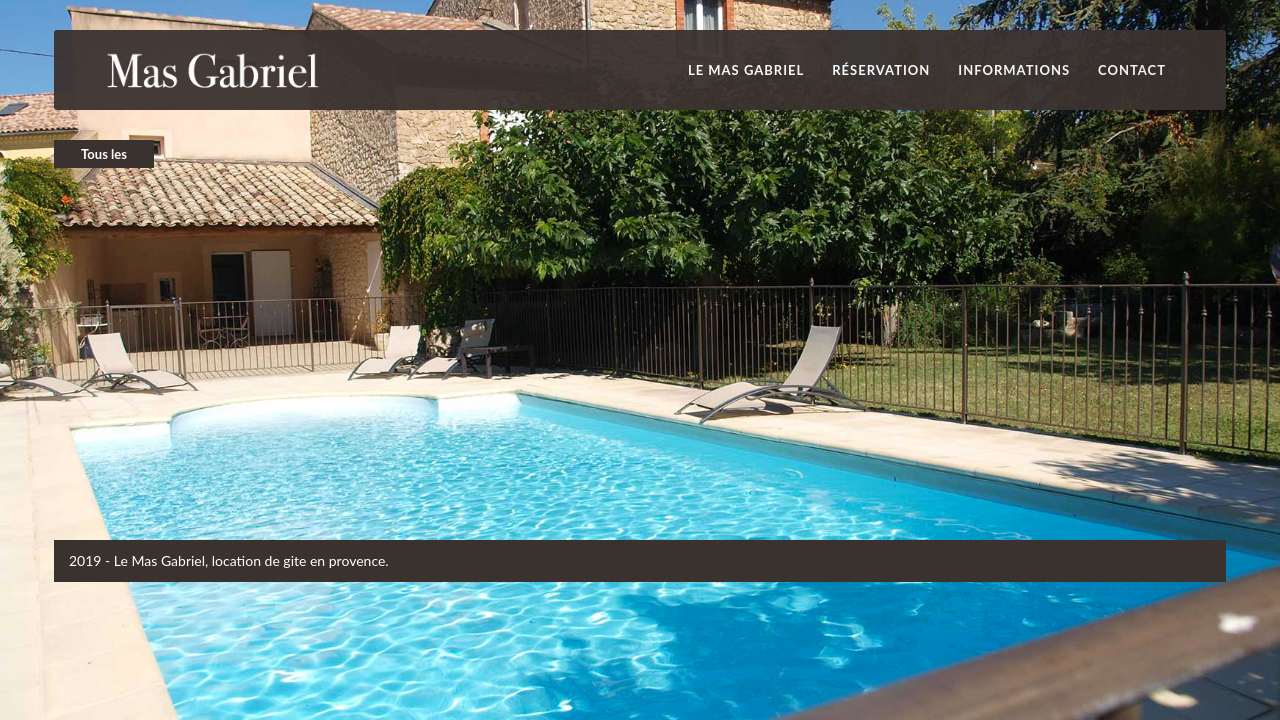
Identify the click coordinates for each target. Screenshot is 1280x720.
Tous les (104, 154)
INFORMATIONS (1014, 70)
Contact (1132, 70)
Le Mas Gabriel (746, 70)
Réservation (881, 70)
